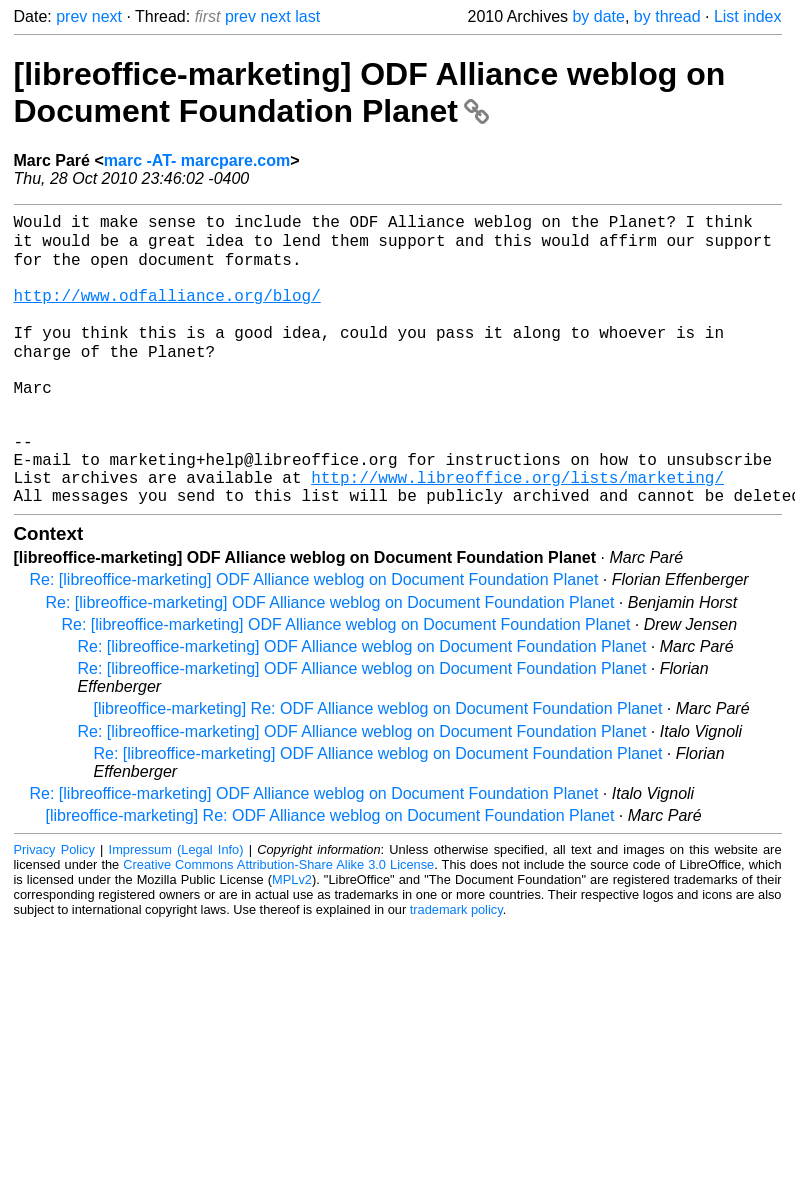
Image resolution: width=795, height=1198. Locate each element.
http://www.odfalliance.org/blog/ (167, 312)
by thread (667, 16)
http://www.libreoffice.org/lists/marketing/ (517, 532)
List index (748, 16)
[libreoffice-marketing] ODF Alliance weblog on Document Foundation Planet (370, 92)
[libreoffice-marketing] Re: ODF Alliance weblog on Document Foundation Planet (378, 767)
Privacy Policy (54, 908)
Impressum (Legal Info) (176, 908)
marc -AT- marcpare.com (197, 160)
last (307, 16)
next (107, 16)
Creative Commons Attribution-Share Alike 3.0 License (278, 923)
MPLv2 (292, 938)
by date (598, 16)
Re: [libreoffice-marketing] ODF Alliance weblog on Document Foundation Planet (314, 638)
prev (71, 16)
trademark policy (456, 968)
